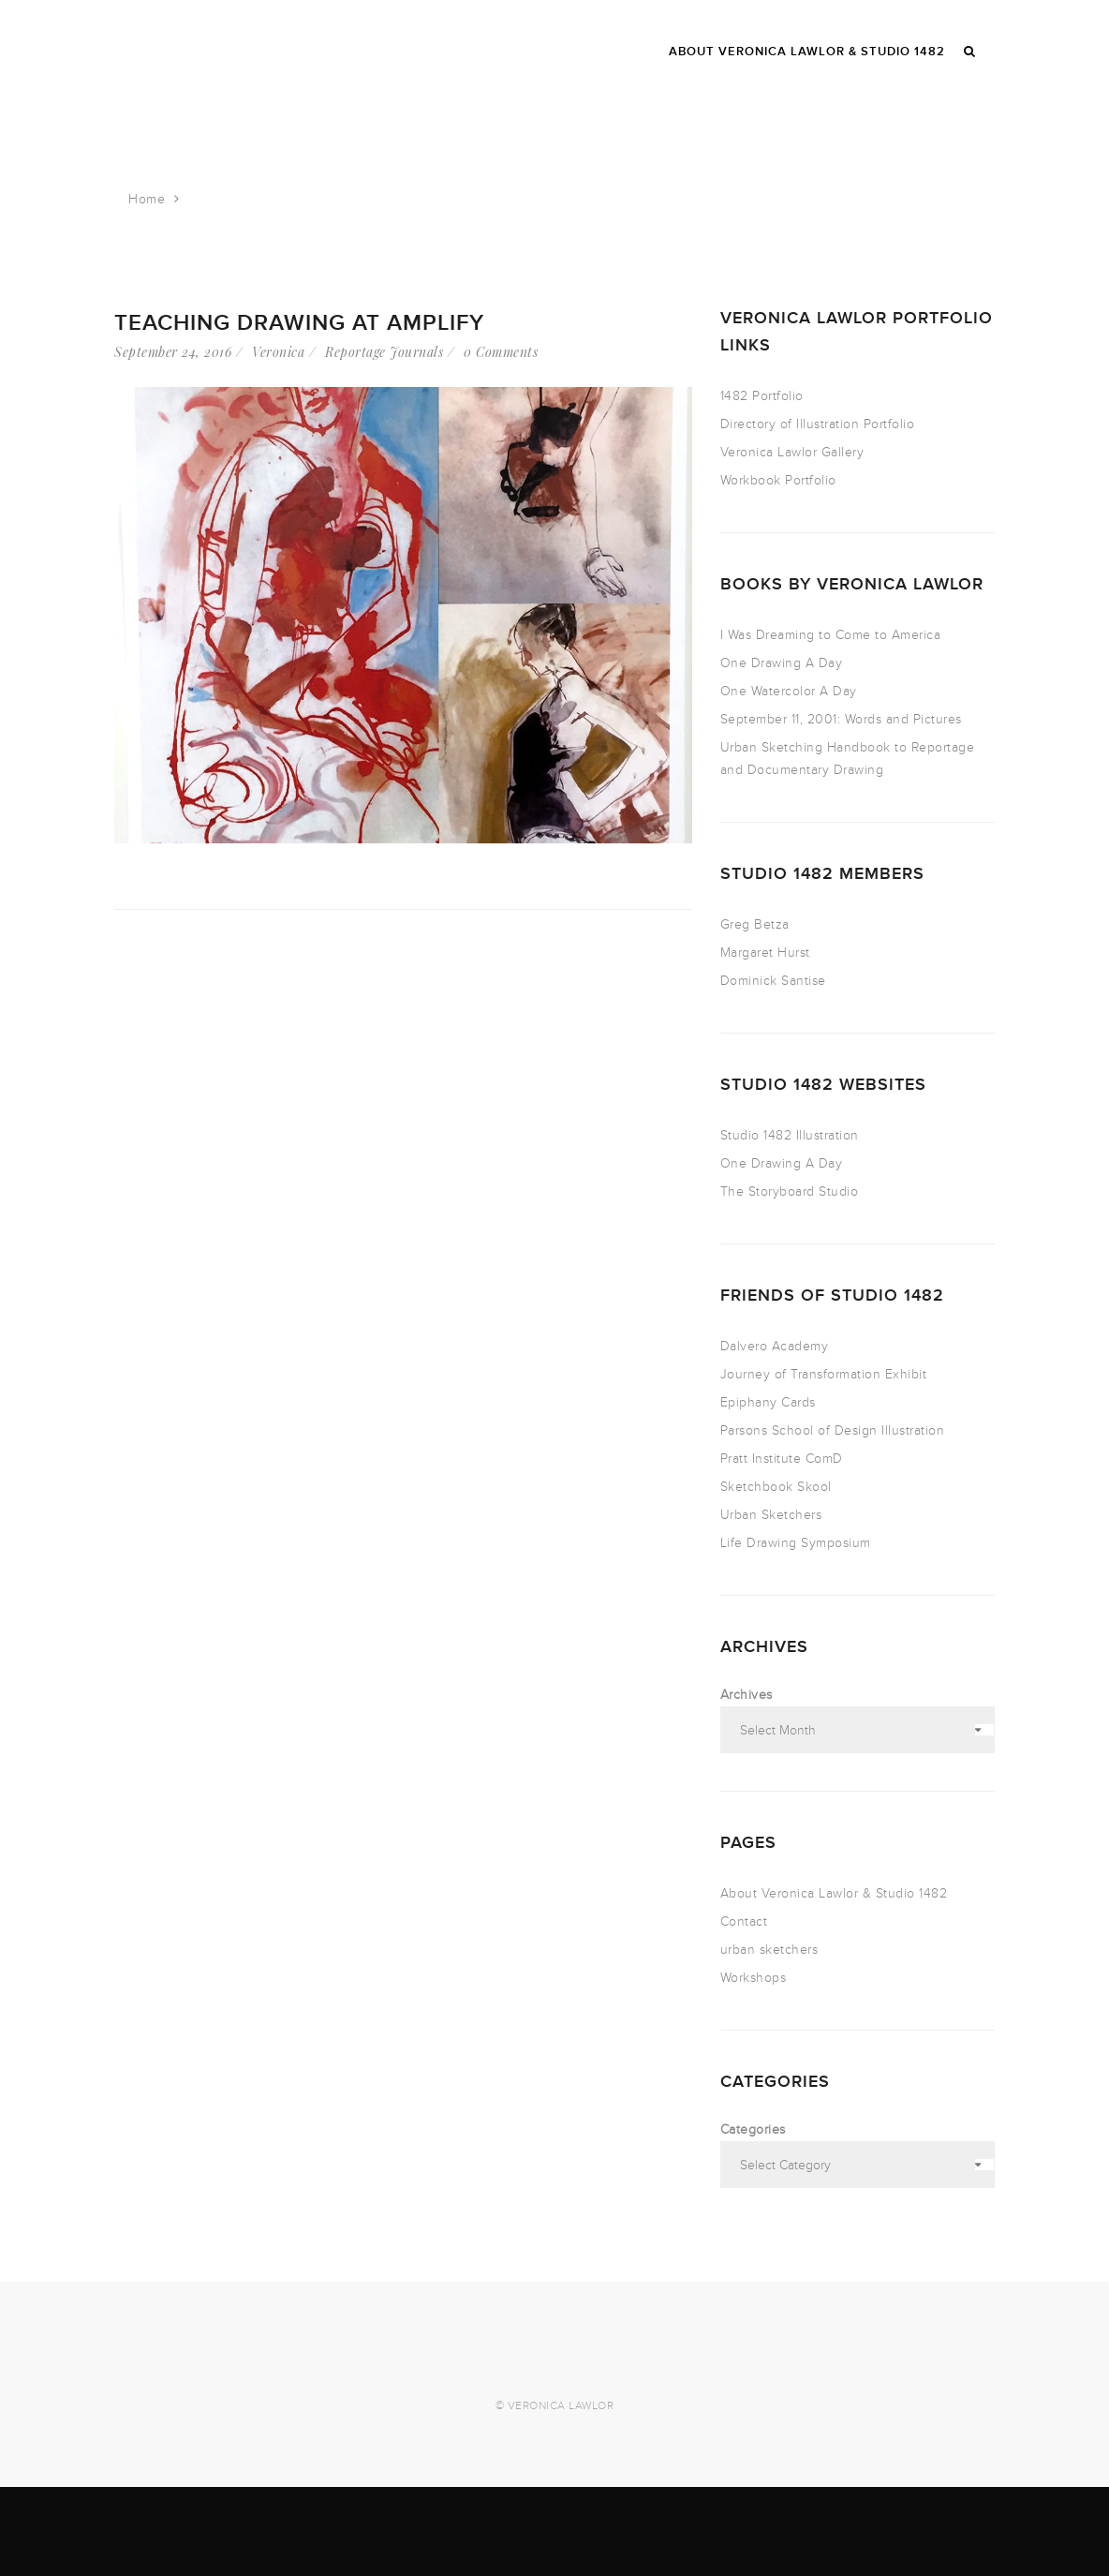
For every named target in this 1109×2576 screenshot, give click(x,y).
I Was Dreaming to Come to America (830, 635)
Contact (744, 1921)
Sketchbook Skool (776, 1487)
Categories (753, 2129)
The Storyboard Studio (789, 1191)
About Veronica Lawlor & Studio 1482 (834, 1893)
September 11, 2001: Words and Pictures (841, 719)
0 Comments (501, 352)
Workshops (753, 1978)
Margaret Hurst (765, 952)
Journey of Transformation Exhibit (823, 1374)
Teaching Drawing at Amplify (299, 322)
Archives (746, 1695)
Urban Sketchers (771, 1515)
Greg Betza (755, 924)
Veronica (278, 352)
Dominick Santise (773, 981)
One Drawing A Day (781, 663)
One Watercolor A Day (788, 691)
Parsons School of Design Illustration (832, 1430)
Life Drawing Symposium (795, 1543)
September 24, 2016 (172, 352)
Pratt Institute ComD (781, 1459)
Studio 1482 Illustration (789, 1135)
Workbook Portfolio (778, 480)
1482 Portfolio (762, 396)
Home (146, 199)
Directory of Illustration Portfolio (817, 424)
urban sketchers (769, 1950)
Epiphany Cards (768, 1402)
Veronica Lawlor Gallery (792, 452)
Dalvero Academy (774, 1346)
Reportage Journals (384, 352)
